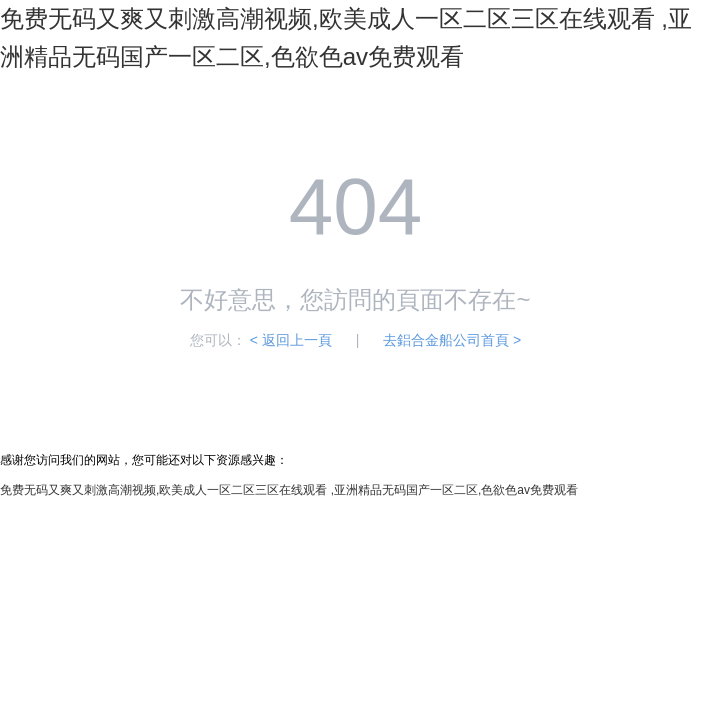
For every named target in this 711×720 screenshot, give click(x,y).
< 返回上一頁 (291, 340)
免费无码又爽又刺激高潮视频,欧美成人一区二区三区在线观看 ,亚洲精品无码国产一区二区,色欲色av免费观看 (289, 490)
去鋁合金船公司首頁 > (452, 340)
